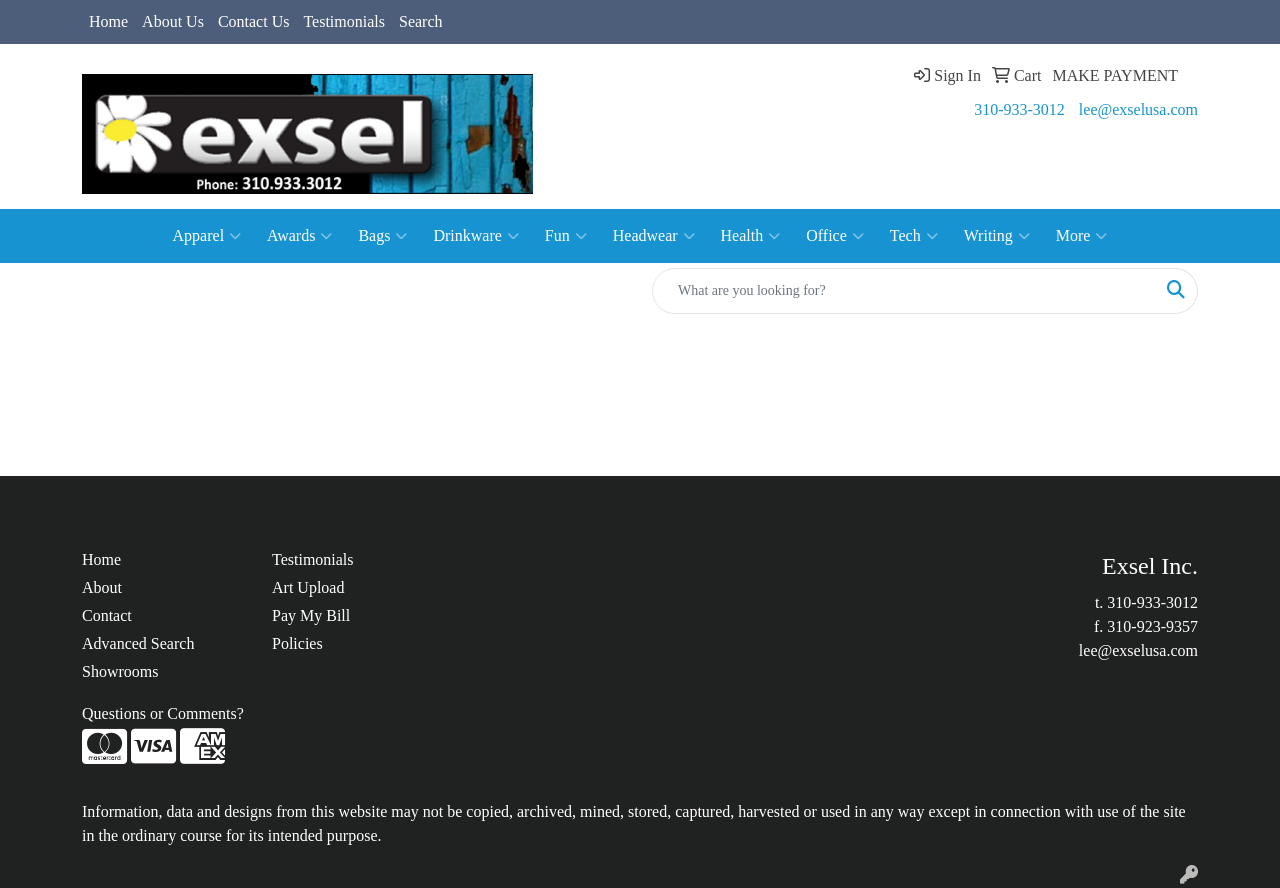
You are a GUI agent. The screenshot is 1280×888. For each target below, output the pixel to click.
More (1082, 236)
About (102, 587)
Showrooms (120, 671)
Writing (997, 236)
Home (108, 21)
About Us (173, 21)
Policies (297, 643)
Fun (566, 236)
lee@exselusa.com (1138, 109)
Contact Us (254, 21)
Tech (914, 236)
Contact (107, 615)
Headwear (654, 236)
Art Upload (308, 587)
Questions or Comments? (163, 713)
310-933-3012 (1019, 109)
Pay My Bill (311, 615)
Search (421, 21)
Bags (382, 236)
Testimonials (344, 21)
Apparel (207, 236)
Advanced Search (138, 643)
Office (835, 236)
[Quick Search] (904, 291)
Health (751, 236)
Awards (299, 236)
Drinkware (475, 236)
